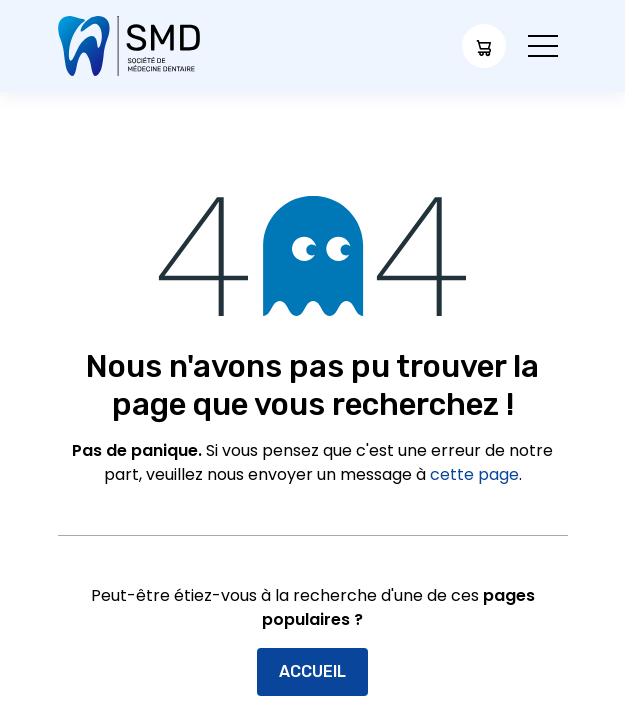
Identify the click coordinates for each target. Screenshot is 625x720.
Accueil (312, 671)
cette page (474, 474)
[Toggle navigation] (543, 46)
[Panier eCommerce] (484, 46)
